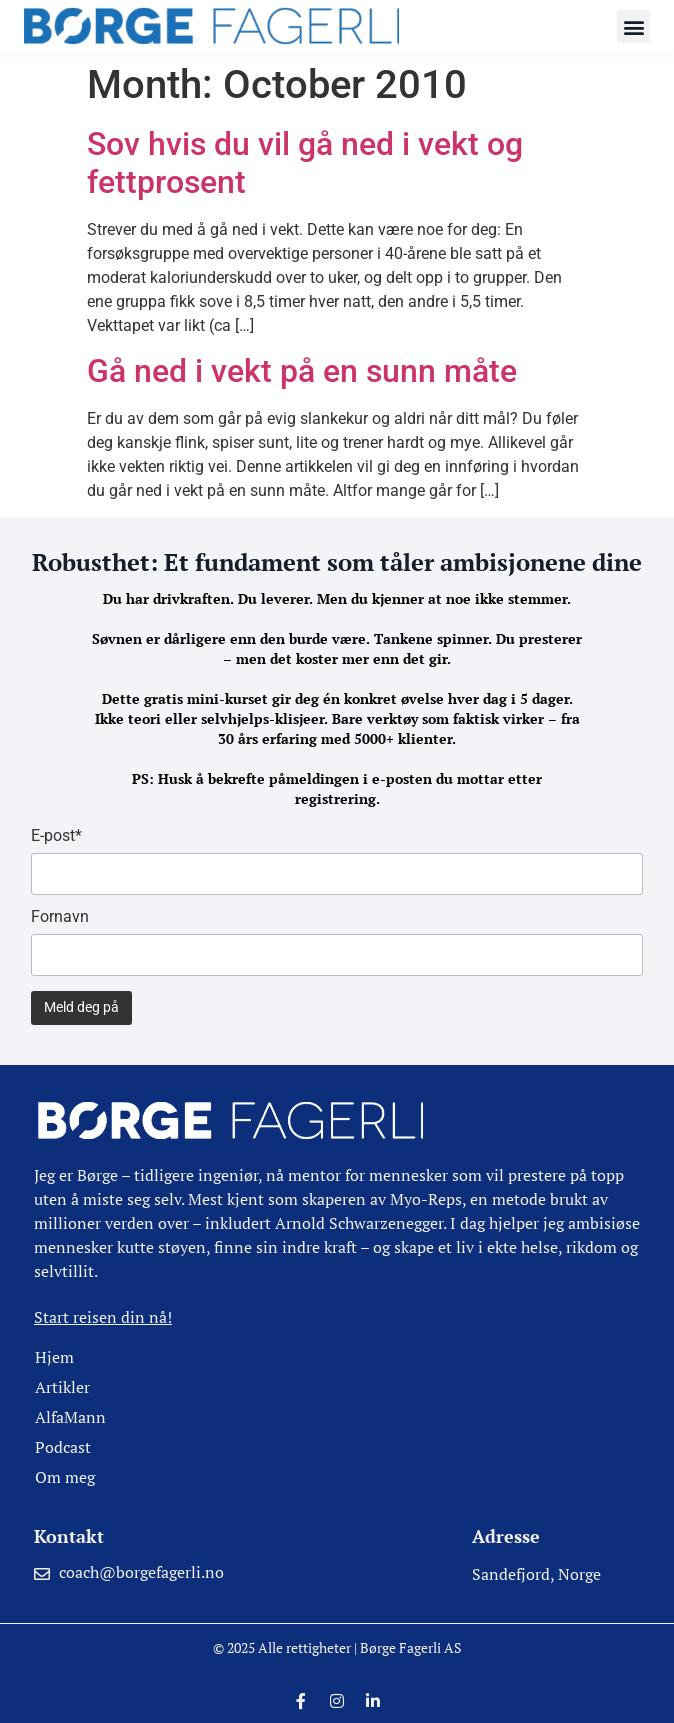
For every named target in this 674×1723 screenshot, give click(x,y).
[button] (633, 26)
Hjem (54, 1357)
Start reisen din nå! (103, 1317)
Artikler (62, 1387)
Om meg (65, 1477)
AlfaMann (70, 1417)
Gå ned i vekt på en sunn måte (302, 371)
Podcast (63, 1447)
